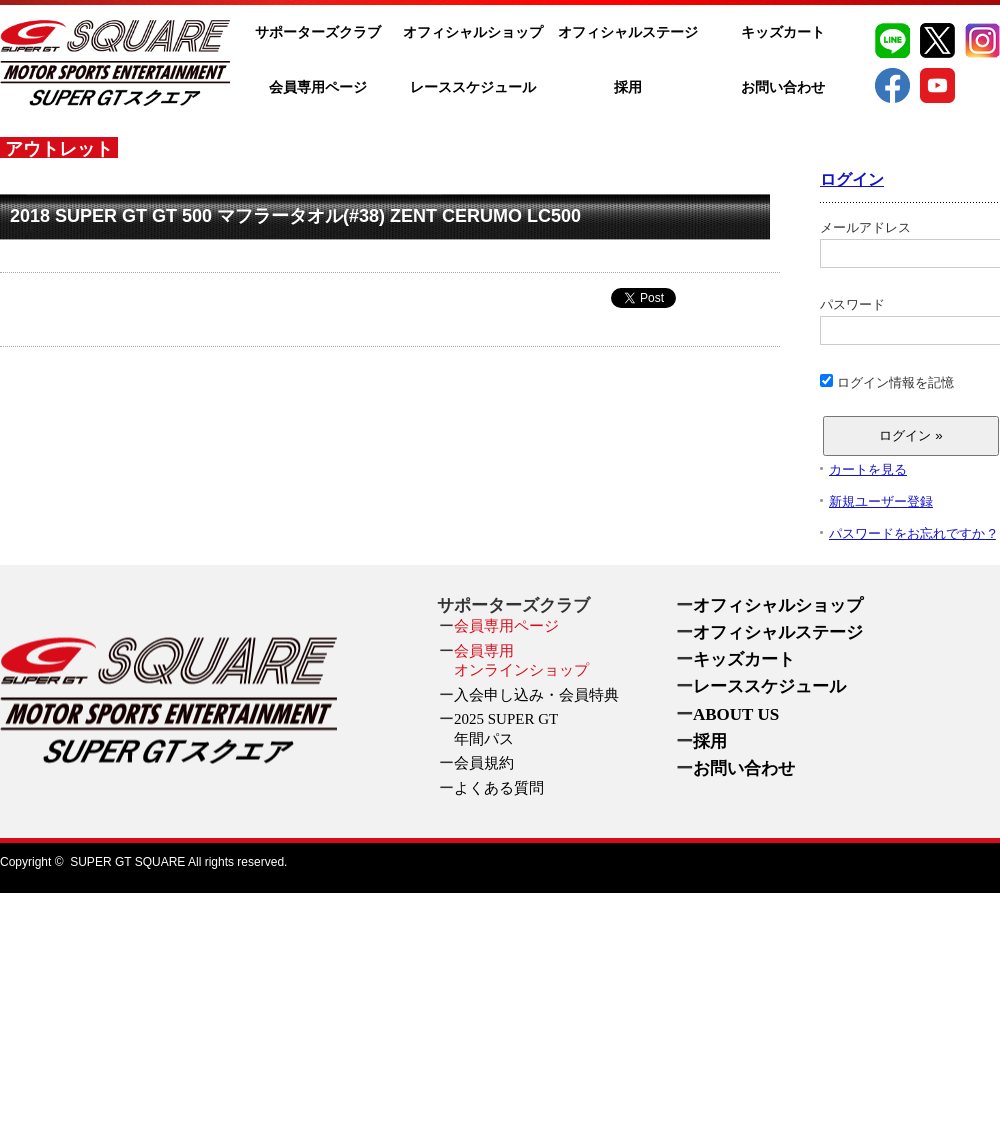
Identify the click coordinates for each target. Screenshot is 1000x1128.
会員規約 (484, 763)
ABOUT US (736, 714)
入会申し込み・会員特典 (536, 695)
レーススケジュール (473, 87)
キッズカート (783, 32)
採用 (628, 87)
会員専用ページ (318, 87)
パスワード (910, 321)
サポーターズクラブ (318, 32)
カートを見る (868, 469)
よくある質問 (499, 788)
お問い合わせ (783, 87)
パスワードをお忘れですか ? (912, 533)
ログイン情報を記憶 (887, 382)
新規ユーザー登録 (881, 501)
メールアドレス (910, 244)
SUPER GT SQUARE (127, 862)
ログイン (852, 179)
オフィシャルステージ (628, 32)
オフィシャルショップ (473, 32)
